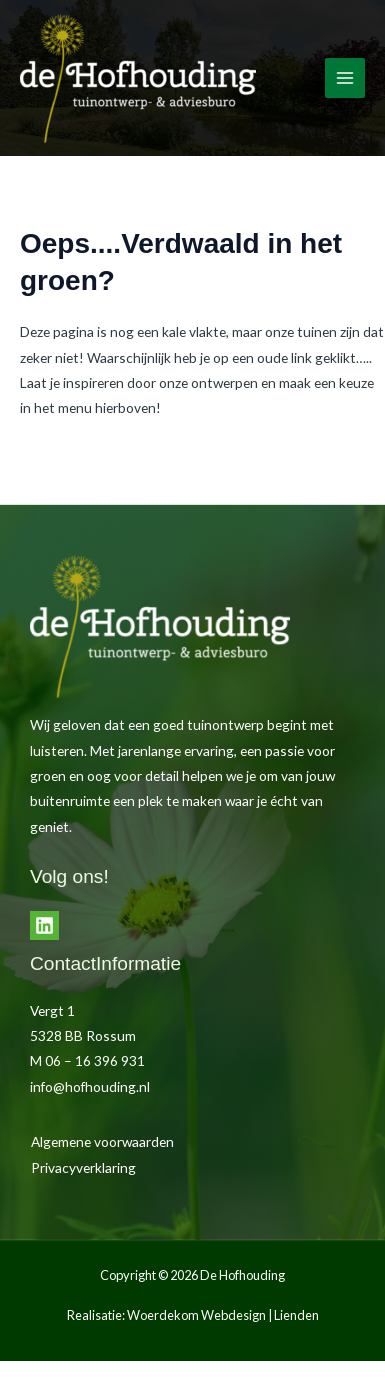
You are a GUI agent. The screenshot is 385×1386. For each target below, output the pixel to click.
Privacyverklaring (83, 1167)
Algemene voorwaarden (102, 1141)
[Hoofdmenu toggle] (345, 78)
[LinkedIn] (44, 925)
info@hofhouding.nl (90, 1086)
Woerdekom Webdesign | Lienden (223, 1315)
